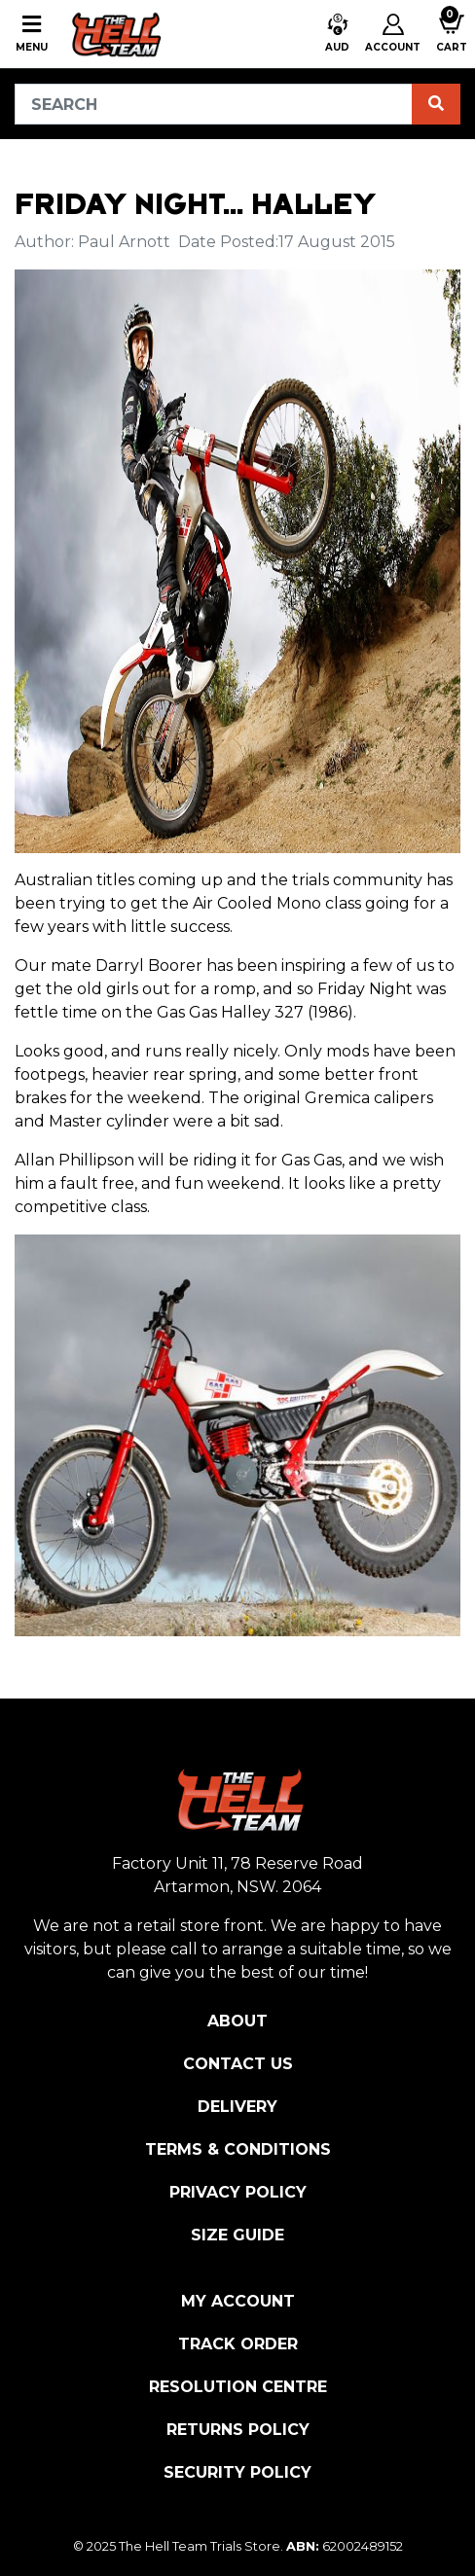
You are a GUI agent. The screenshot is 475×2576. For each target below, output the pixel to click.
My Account (238, 2301)
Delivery (237, 2106)
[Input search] (214, 104)
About (237, 2021)
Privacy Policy (238, 2192)
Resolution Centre (238, 2387)
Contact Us (238, 2064)
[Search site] (436, 104)
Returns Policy (238, 2429)
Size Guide (237, 2235)
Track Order (238, 2344)
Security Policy (237, 2472)
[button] (337, 34)
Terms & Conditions (238, 2149)
